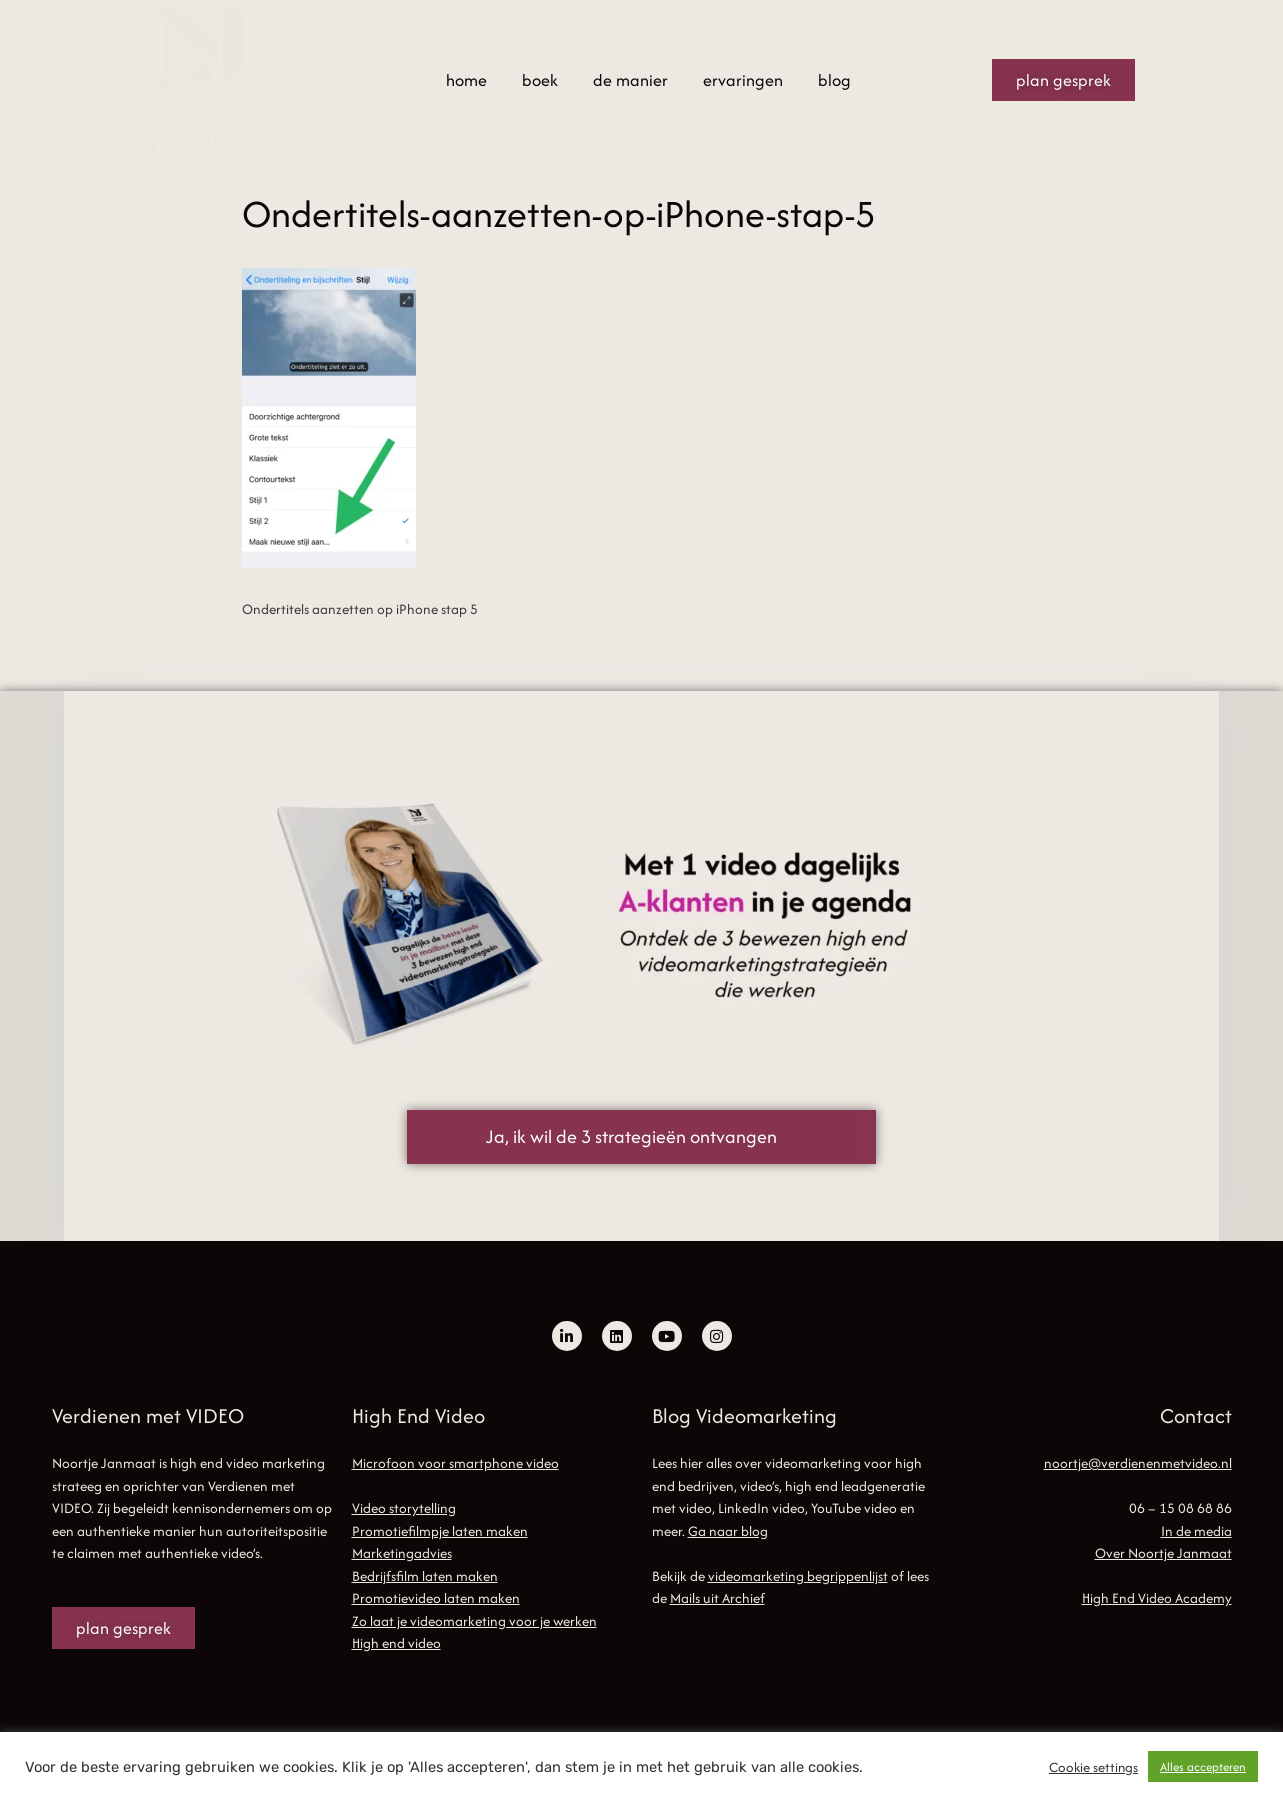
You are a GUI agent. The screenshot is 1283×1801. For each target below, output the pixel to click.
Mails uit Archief (717, 1598)
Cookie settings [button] (1093, 1767)
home (466, 80)
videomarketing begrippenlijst (798, 1576)
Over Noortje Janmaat (1163, 1553)
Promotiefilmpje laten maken (440, 1531)
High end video (396, 1643)
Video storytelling (404, 1508)
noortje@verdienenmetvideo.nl (1138, 1463)
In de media (1196, 1531)
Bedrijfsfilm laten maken (425, 1576)
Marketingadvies (402, 1553)
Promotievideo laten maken (436, 1598)
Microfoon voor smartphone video (455, 1463)
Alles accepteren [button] (1203, 1766)
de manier (630, 80)
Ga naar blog (728, 1531)
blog (834, 80)
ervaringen (743, 80)
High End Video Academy (1157, 1598)
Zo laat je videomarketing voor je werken (474, 1621)
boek (540, 80)
